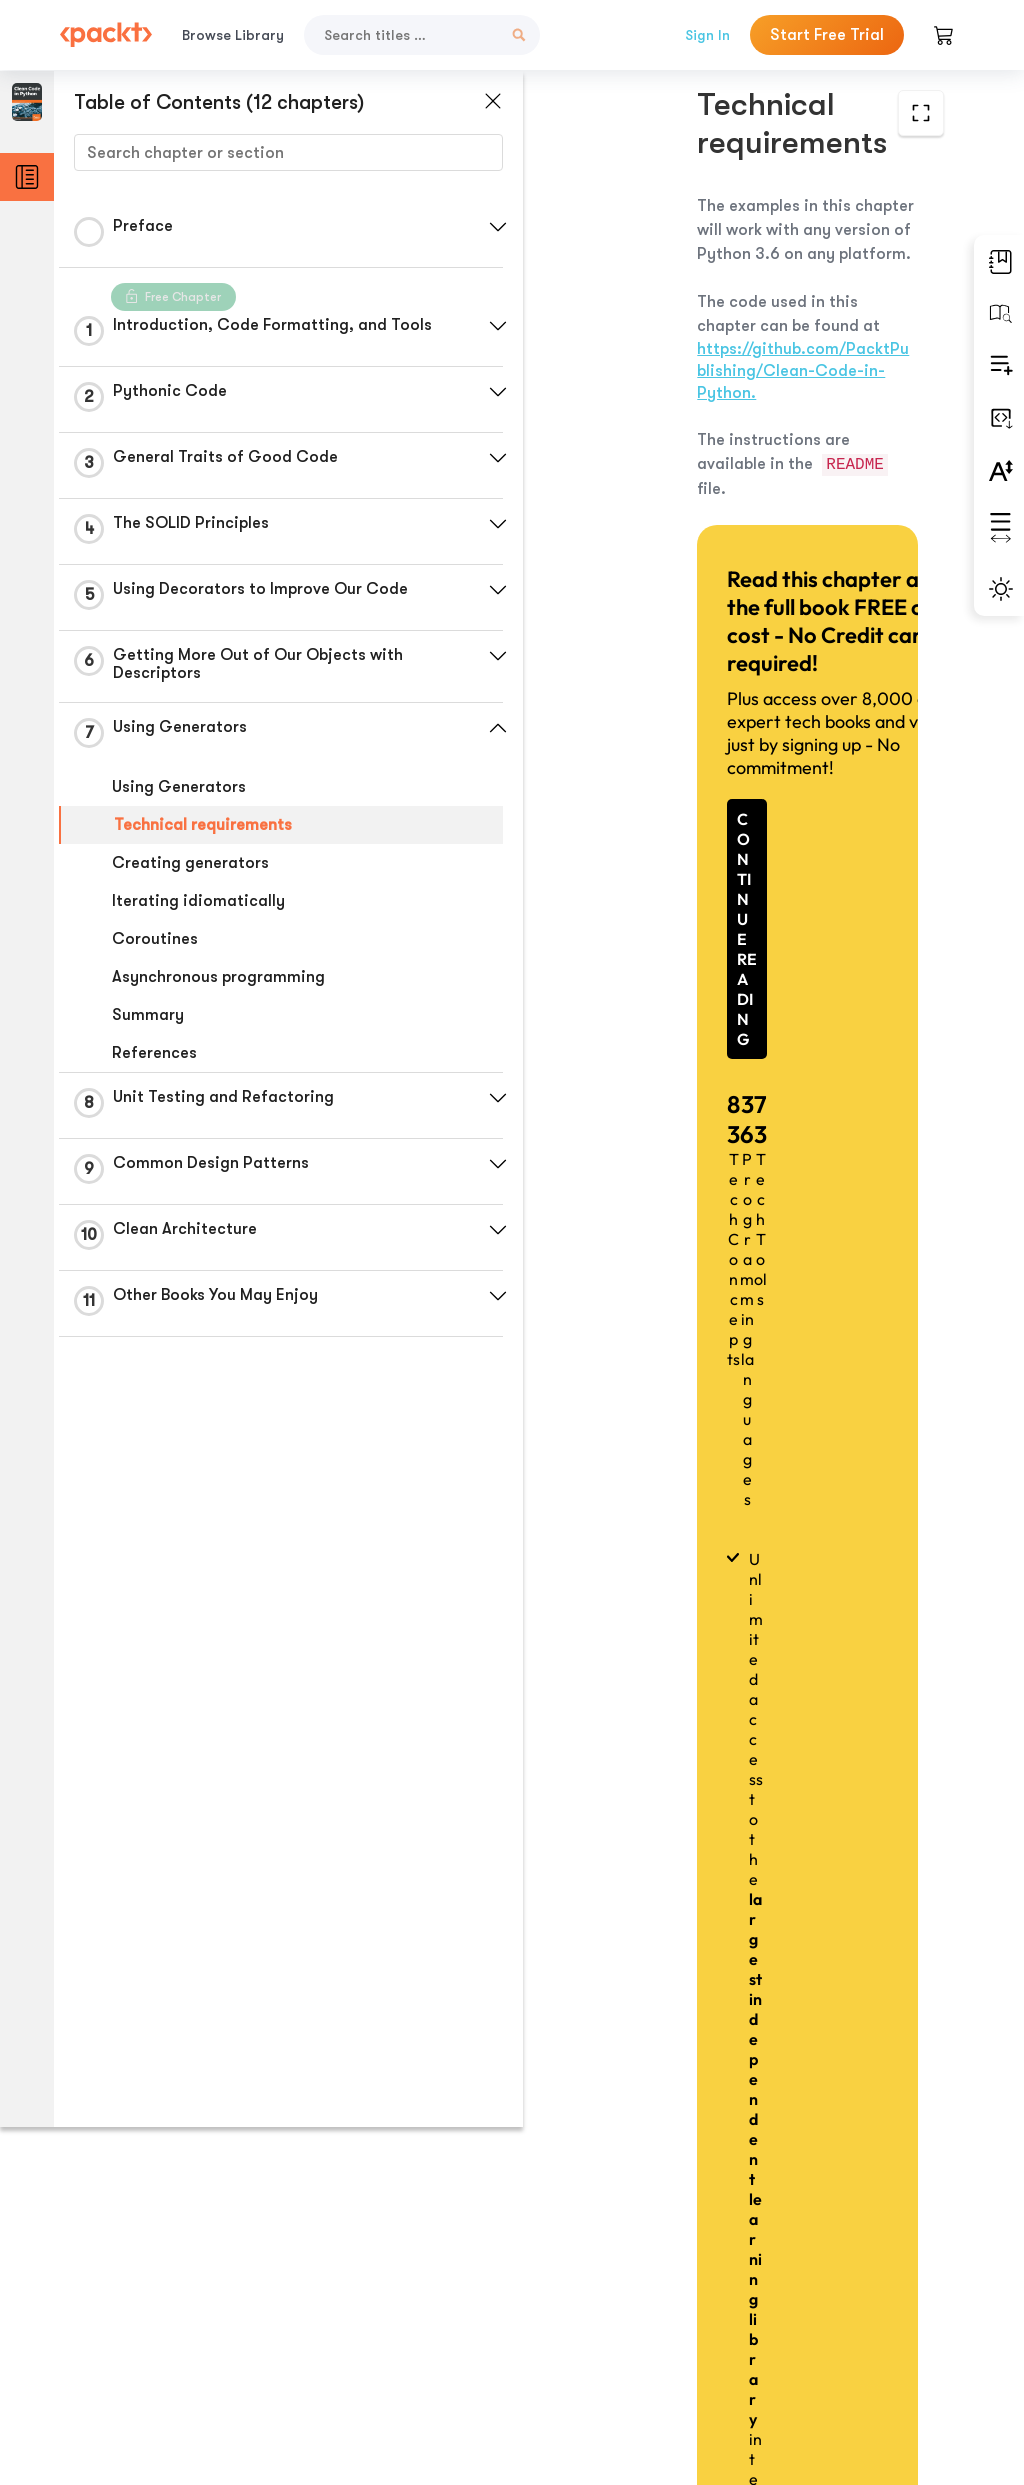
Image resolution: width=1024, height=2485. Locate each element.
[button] (475, 227)
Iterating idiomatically (198, 901)
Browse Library (233, 35)
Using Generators (179, 787)
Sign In (707, 35)
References (154, 1053)
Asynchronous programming (218, 977)
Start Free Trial (827, 35)
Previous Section (602, 2326)
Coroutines (155, 939)
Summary (148, 1015)
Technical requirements (203, 825)
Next (851, 2326)
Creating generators (190, 863)
